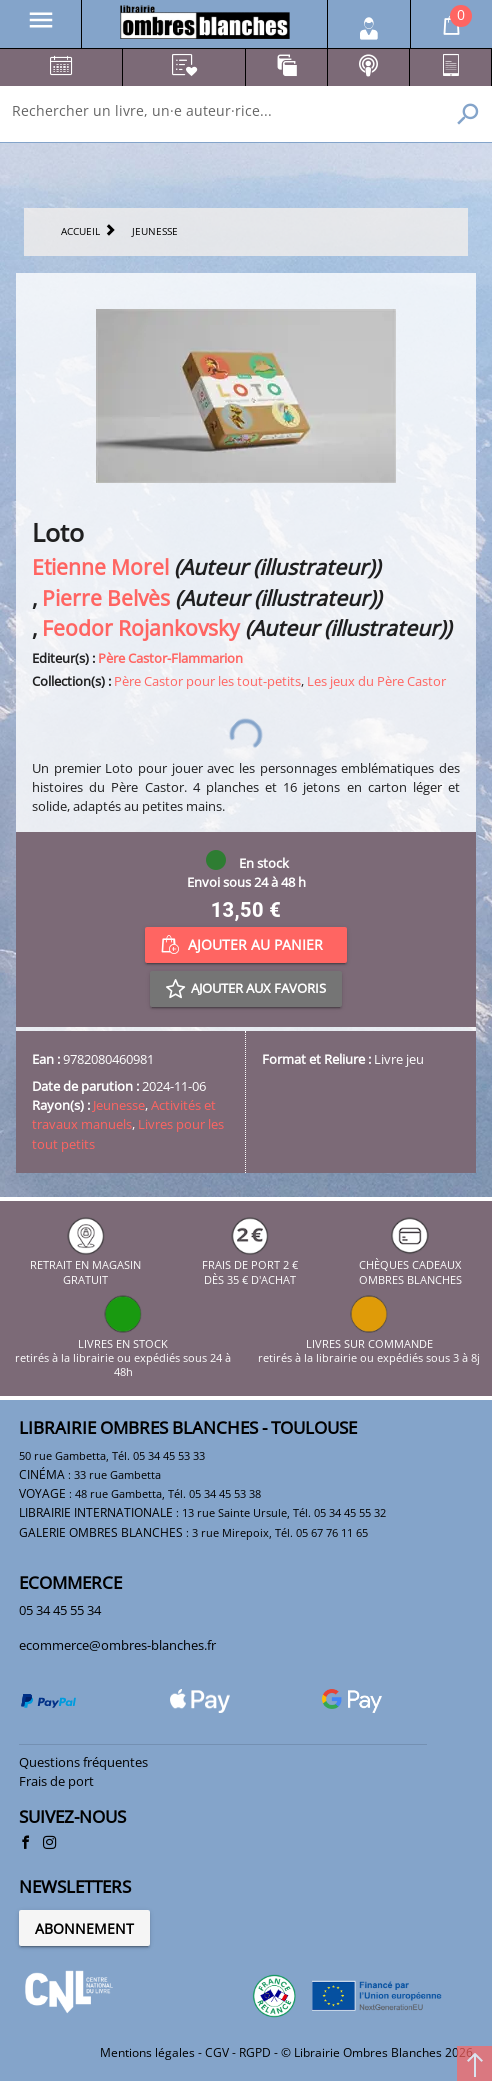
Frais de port (56, 1781)
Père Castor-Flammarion (170, 658)
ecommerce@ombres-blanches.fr (117, 1645)
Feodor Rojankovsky (141, 627)
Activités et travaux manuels (124, 1114)
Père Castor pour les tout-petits (207, 681)
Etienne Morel (100, 566)
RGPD (255, 2052)
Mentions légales (147, 2052)
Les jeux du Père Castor (376, 681)
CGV (217, 2052)
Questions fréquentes (83, 1762)
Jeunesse (119, 1105)
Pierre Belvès (106, 597)
